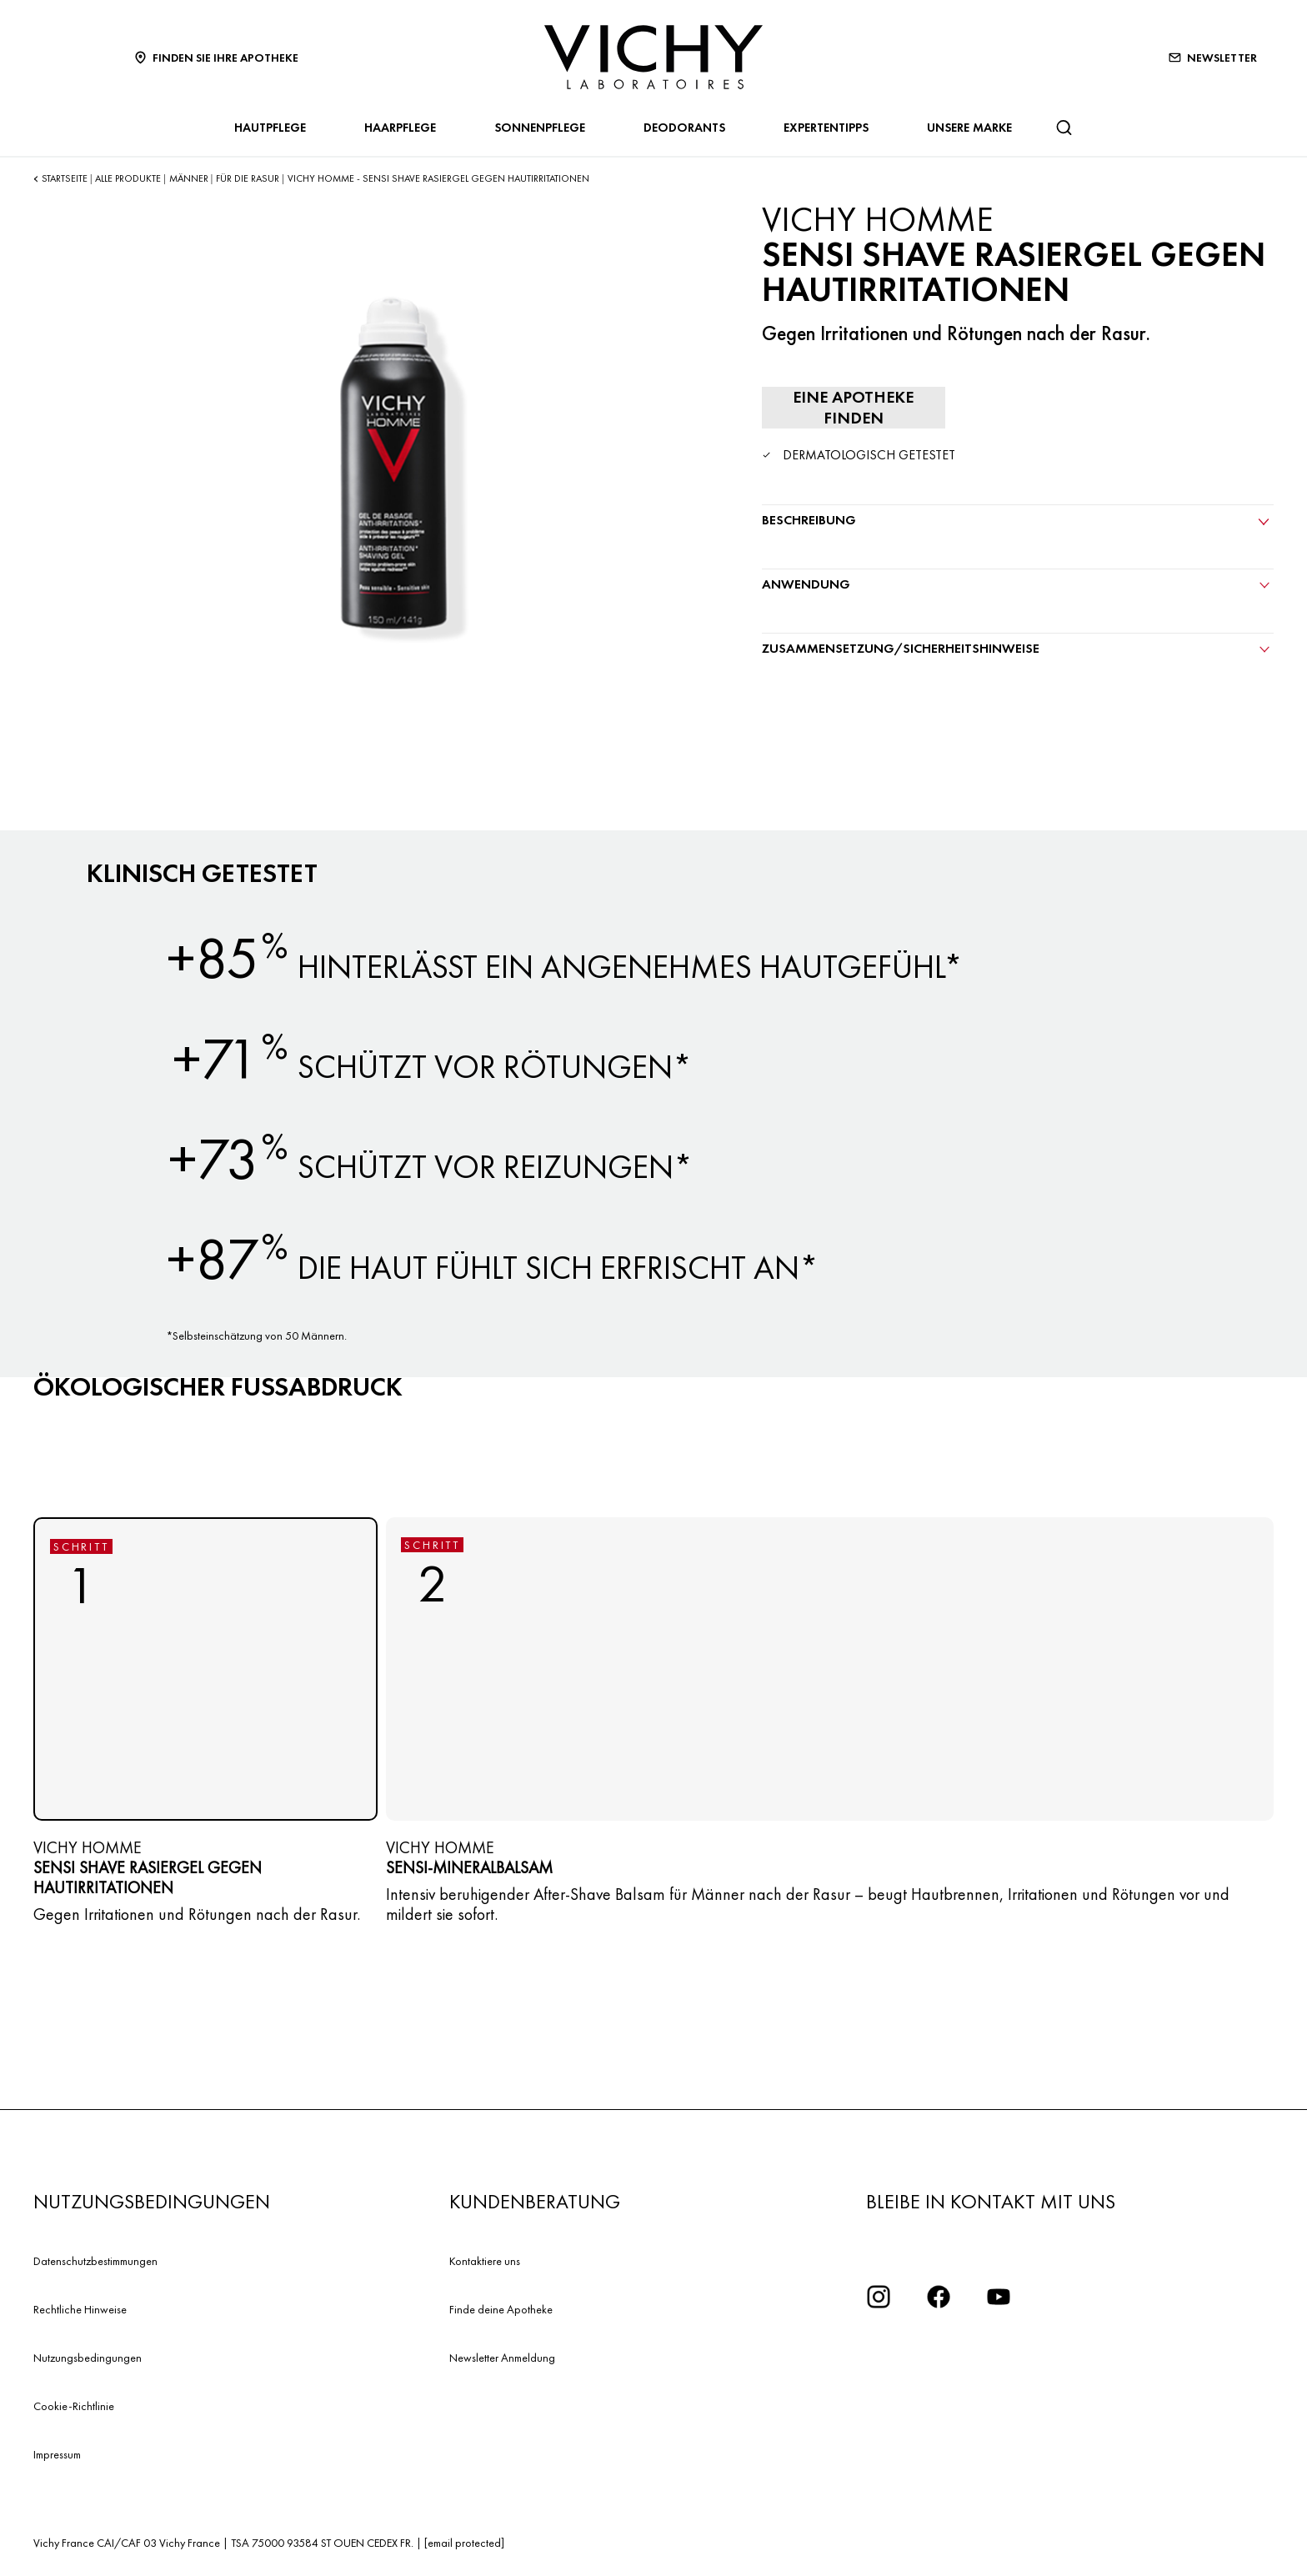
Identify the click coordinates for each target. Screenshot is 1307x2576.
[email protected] (464, 2542)
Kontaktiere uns (484, 2260)
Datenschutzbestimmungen (95, 2260)
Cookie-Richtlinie (73, 2405)
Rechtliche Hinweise (80, 2309)
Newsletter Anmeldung (502, 2357)
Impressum (57, 2454)
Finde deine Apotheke (501, 2309)
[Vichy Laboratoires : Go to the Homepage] (653, 57)
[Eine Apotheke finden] (853, 407)
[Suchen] (1064, 128)
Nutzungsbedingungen (87, 2357)
